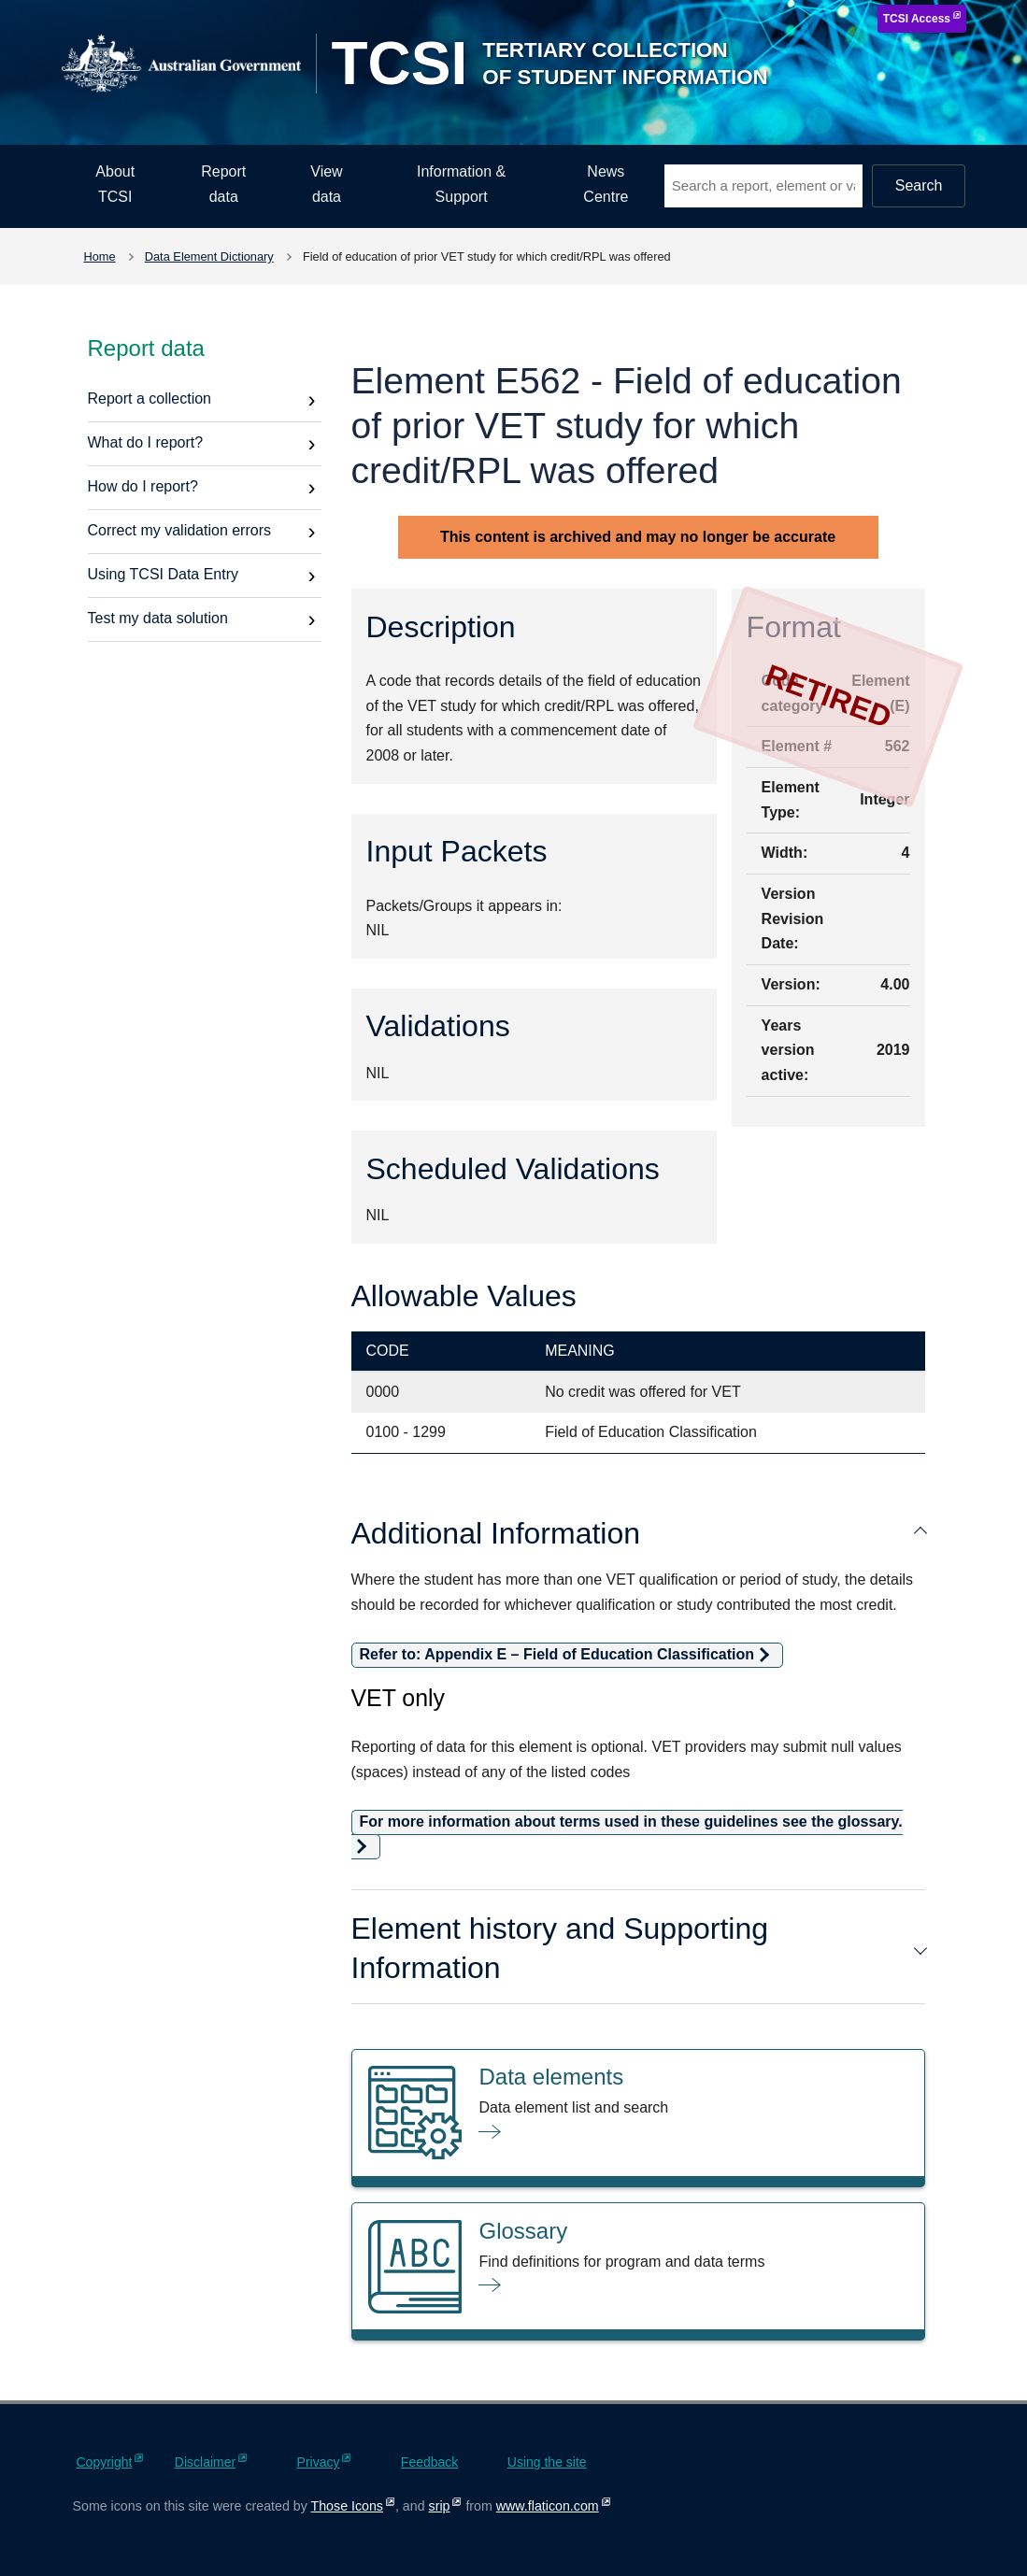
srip (439, 2505)
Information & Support (461, 184)
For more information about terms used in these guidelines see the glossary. (631, 1821)
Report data (223, 184)
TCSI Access (916, 18)
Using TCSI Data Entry (163, 574)
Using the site (547, 2462)
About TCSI (115, 184)
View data (326, 184)
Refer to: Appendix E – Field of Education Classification (557, 1654)
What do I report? (146, 442)
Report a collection (150, 398)
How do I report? (143, 486)
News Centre (605, 184)
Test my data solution (158, 618)
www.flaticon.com (547, 2505)
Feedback (429, 2462)
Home (100, 256)
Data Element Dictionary (209, 256)
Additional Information (638, 1533)
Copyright (105, 2462)
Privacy (318, 2462)
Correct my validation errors (180, 530)
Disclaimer (205, 2462)
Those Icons (347, 2505)
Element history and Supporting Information (638, 1948)
